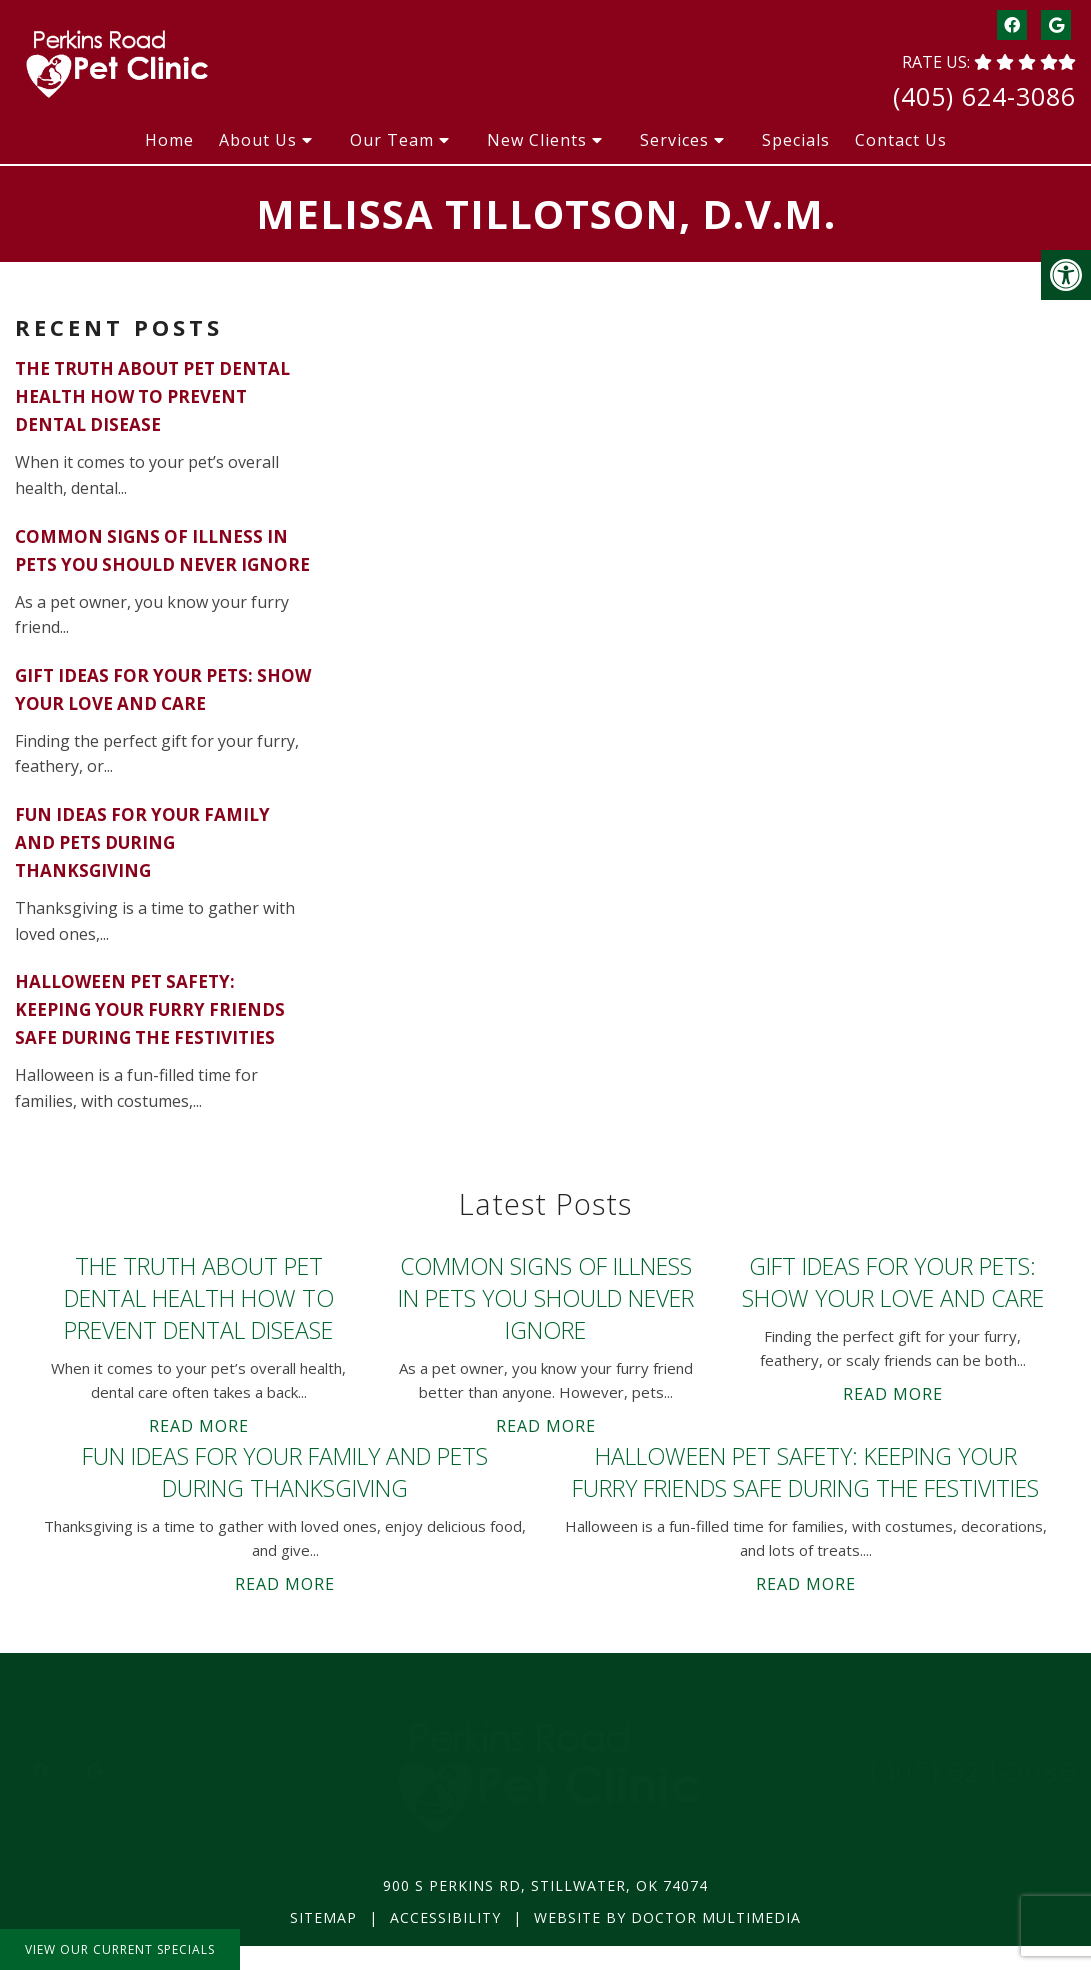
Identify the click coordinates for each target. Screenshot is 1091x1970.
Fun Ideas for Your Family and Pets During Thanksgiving (142, 842)
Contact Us (901, 140)
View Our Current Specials (120, 1949)
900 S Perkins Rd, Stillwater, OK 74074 (545, 1885)
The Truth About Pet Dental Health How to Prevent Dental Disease (152, 396)
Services (674, 140)
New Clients (537, 140)
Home (169, 140)
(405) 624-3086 (984, 96)
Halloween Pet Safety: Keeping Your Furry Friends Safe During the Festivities (150, 1009)
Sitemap (323, 1917)
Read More (199, 1426)
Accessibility (445, 1917)
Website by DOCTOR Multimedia (667, 1917)
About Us (258, 140)
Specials (796, 140)
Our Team (392, 140)
